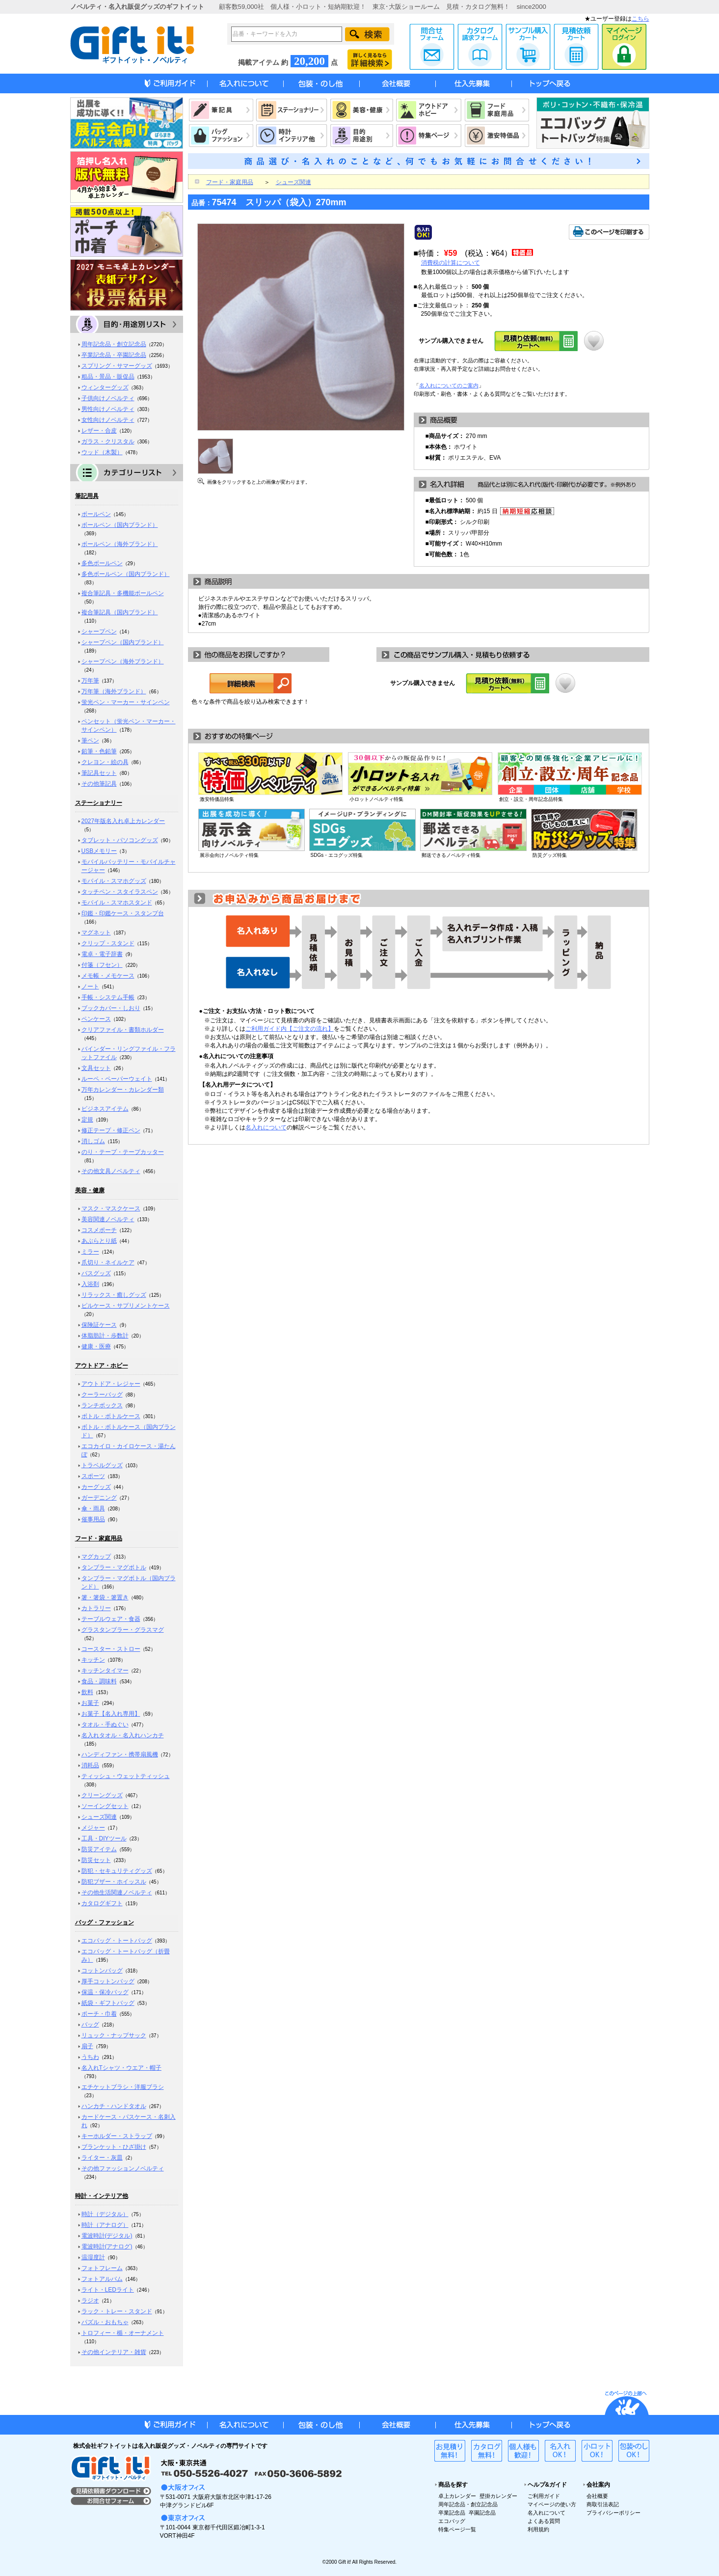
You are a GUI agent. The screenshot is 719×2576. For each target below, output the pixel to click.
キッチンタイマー (105, 1670)
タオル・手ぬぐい (105, 1724)
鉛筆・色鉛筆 (99, 751)
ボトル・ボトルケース (110, 1416)
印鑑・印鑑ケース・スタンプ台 (122, 913)
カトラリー (96, 1608)
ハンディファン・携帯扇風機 (119, 1754)
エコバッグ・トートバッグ (116, 1940)
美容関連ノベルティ (107, 1219)
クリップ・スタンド (107, 943)
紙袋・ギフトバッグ (107, 2003)
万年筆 (90, 680)
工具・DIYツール (104, 1838)
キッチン (93, 1659)
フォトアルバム (102, 2278)
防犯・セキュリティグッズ (116, 1870)
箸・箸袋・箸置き (105, 1597)
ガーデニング (99, 1497)
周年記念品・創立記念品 (113, 344)
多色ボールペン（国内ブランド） (125, 574)
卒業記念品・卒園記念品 (113, 355)
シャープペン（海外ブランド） (122, 661)
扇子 (87, 2046)
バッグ (90, 2024)
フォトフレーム (102, 2268)
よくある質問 (544, 2521)
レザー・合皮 (99, 430)
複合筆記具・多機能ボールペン (122, 593)
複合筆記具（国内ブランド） (119, 612)
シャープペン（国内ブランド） (122, 642)
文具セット (96, 1068)
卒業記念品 (451, 2513)
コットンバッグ (102, 1970)
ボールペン (96, 514)
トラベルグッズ (102, 1465)
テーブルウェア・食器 (110, 1619)
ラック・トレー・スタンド (116, 2311)
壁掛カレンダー (498, 2496)
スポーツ (93, 1476)
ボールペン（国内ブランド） (119, 524)
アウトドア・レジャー (110, 1383)
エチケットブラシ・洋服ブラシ (122, 2086)
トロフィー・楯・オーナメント (122, 2332)
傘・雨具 (93, 1508)
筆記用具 (87, 496)
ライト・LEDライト (107, 2289)
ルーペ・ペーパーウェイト (116, 1078)
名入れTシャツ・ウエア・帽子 (121, 2067)
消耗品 (90, 1765)
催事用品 (93, 1519)
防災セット (96, 1860)
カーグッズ (96, 1486)
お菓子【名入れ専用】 (110, 1713)
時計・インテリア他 (101, 2195)
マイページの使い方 (552, 2504)
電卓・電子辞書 (102, 954)
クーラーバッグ (102, 1394)
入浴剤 (90, 1284)
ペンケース (96, 1018)
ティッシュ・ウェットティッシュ (125, 1776)
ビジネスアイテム (105, 1108)
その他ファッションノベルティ (122, 2168)
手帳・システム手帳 (107, 997)
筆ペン (90, 740)
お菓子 (90, 1702)
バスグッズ (96, 1273)
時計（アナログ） (105, 2224)
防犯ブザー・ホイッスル (113, 1881)
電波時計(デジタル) (107, 2235)
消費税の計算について (450, 262)
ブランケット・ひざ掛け (113, 2146)
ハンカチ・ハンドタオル (113, 2106)
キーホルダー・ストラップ (116, 2136)
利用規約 (538, 2529)
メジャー (93, 1827)
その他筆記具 (99, 783)
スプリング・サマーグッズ (116, 365)
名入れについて (266, 1127)
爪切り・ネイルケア (107, 1262)
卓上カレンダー (457, 2496)
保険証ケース (99, 1324)
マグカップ (96, 1556)
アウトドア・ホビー (101, 1365)
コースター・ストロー (110, 1648)
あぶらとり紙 (99, 1240)
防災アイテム (99, 1849)
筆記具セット (99, 772)
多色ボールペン (102, 563)
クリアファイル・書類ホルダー (122, 1029)
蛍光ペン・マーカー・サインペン (125, 702)
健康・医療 (96, 1346)
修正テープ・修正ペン (110, 1130)
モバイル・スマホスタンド (116, 902)
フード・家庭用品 (98, 1538)
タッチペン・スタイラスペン (119, 891)
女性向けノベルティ (107, 419)
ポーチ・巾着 (99, 2013)
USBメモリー (99, 851)
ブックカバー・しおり (110, 1008)
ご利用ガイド (544, 2496)
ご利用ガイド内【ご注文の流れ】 (289, 1028)
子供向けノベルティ (107, 398)
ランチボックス (102, 1405)
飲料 (87, 1692)
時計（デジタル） (105, 2214)
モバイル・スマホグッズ (113, 880)
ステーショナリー (98, 802)
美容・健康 (90, 1190)
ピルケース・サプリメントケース (125, 1305)
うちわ (90, 2057)
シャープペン (99, 631)
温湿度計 (93, 2257)
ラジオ (90, 2300)
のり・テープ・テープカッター (122, 1152)
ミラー (90, 1251)
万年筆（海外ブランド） (113, 691)
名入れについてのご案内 (449, 385)
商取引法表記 (602, 2504)
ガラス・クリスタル (107, 441)
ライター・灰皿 (102, 2157)
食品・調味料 (99, 1681)
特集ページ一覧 (457, 2529)
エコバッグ (451, 2521)
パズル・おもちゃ (105, 2322)
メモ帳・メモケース (107, 975)
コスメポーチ (99, 1230)
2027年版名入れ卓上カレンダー (123, 821)
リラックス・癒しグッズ (113, 1294)
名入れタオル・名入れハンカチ (122, 1735)
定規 (87, 1119)
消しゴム (93, 1141)
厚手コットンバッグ (107, 1981)
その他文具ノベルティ (110, 1171)
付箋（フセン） (102, 964)
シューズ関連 (99, 1816)
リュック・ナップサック (113, 2035)
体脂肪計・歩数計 (105, 1335)
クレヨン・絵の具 (105, 762)
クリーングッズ (102, 1795)
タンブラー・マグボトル (113, 1567)
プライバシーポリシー (613, 2513)
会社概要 (597, 2496)
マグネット (96, 932)
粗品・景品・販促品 (107, 376)
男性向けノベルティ (107, 409)
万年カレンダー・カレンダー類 (122, 1089)
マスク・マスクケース (110, 1208)
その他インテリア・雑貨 (113, 2352)
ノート (90, 986)
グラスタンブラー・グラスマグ (122, 1629)
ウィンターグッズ (105, 387)
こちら (640, 18)
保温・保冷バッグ (105, 1992)
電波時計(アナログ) (107, 2246)
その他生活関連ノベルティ (116, 1892)
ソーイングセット (105, 1806)
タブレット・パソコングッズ (119, 840)
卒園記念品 (482, 2513)
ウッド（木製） (102, 452)
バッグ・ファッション (104, 1922)
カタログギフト (102, 1903)
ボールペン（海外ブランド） (119, 544)
